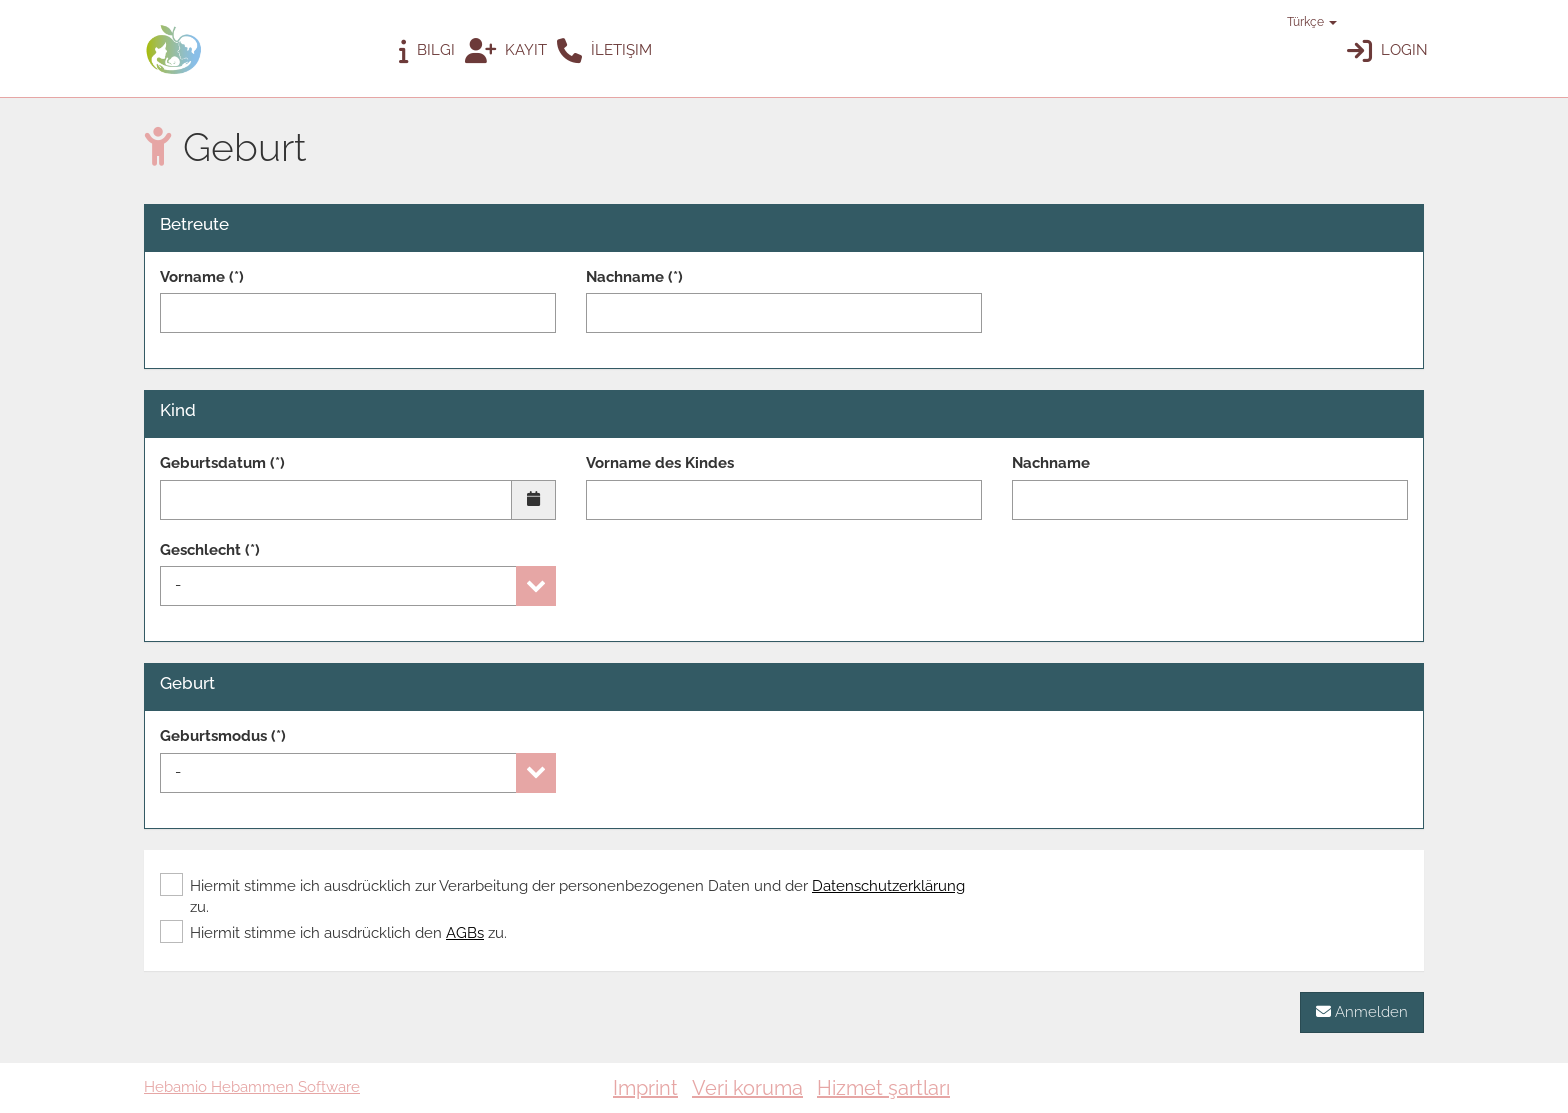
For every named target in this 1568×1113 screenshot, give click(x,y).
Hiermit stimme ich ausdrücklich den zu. (333, 933)
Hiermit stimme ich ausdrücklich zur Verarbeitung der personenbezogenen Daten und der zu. (562, 896)
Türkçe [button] (1302, 22)
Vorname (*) (202, 277)
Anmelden (1362, 1011)
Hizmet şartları (883, 1088)
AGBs (465, 933)
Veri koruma (747, 1088)
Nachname (1051, 463)
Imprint (645, 1088)
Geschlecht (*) (210, 550)
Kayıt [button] (506, 51)
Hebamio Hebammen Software (252, 1087)
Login (1387, 51)
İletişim (604, 51)
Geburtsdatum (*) (222, 463)
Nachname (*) (634, 277)
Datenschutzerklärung (888, 886)
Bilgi (427, 51)
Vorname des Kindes (660, 463)
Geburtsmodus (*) (223, 736)
